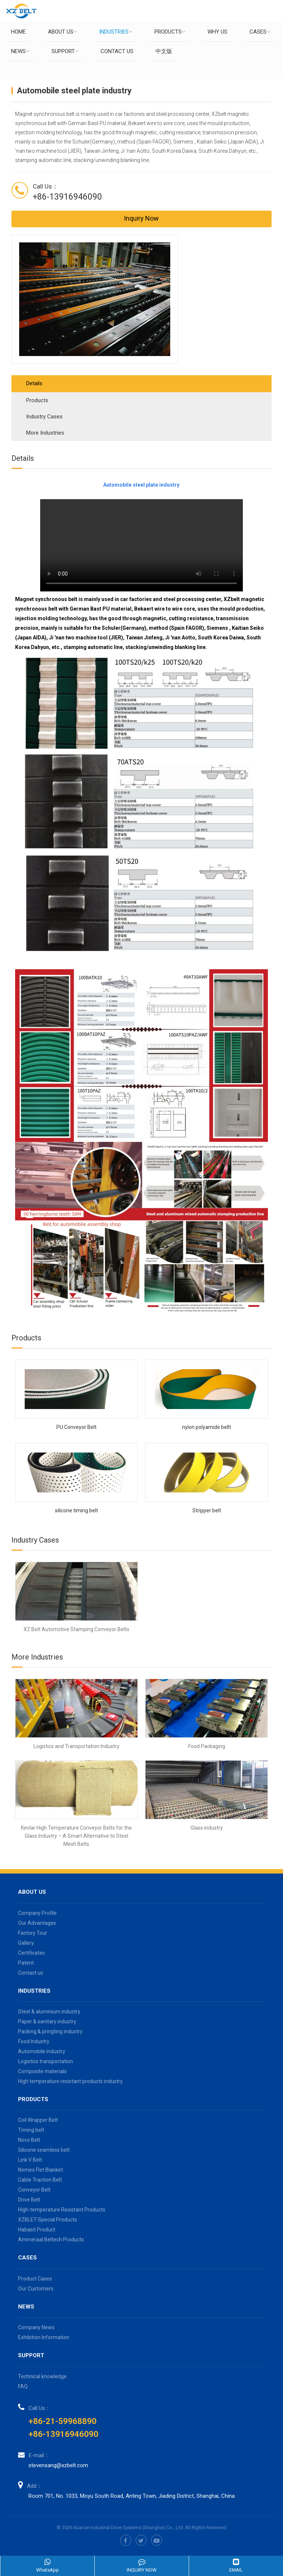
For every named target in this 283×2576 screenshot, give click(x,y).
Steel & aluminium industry (49, 2011)
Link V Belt (30, 2160)
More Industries (45, 432)
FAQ (23, 2386)
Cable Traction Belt (40, 2180)
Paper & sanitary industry (47, 2021)
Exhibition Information (43, 2337)
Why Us (217, 31)
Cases (259, 31)
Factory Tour (32, 1933)
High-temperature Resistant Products (61, 2210)
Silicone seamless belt (44, 2150)
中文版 (164, 51)
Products (169, 31)
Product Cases (35, 2279)
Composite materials (42, 2071)
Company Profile (37, 1913)
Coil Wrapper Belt (38, 2120)
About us (62, 31)
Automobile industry (41, 2051)
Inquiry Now (141, 218)
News (20, 51)
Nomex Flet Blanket (40, 2170)
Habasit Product (36, 2230)
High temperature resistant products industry (70, 2081)
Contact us (117, 51)
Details (34, 383)
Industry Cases (44, 416)
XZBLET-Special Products (47, 2220)
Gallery (26, 1943)
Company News (36, 2327)
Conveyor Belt (34, 2190)
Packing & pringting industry (50, 2031)
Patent (26, 1963)
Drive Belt (29, 2200)
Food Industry (33, 2041)
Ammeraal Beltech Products (51, 2239)
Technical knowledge (42, 2376)
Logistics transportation (45, 2061)
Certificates (31, 1953)
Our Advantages (37, 1923)
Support (65, 51)
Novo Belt (29, 2140)
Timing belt (31, 2130)
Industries (115, 31)
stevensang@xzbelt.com (58, 2465)
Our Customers (35, 2289)
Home (18, 31)
